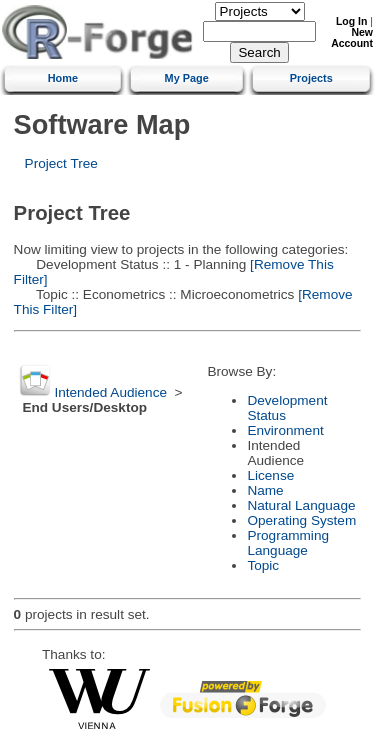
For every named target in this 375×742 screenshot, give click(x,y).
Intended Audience (110, 392)
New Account (352, 38)
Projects (311, 78)
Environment (285, 430)
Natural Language (301, 505)
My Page (187, 78)
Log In (351, 21)
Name (265, 490)
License (270, 475)
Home (63, 78)
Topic (263, 565)
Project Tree (61, 163)
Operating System (301, 520)
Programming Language (288, 543)
